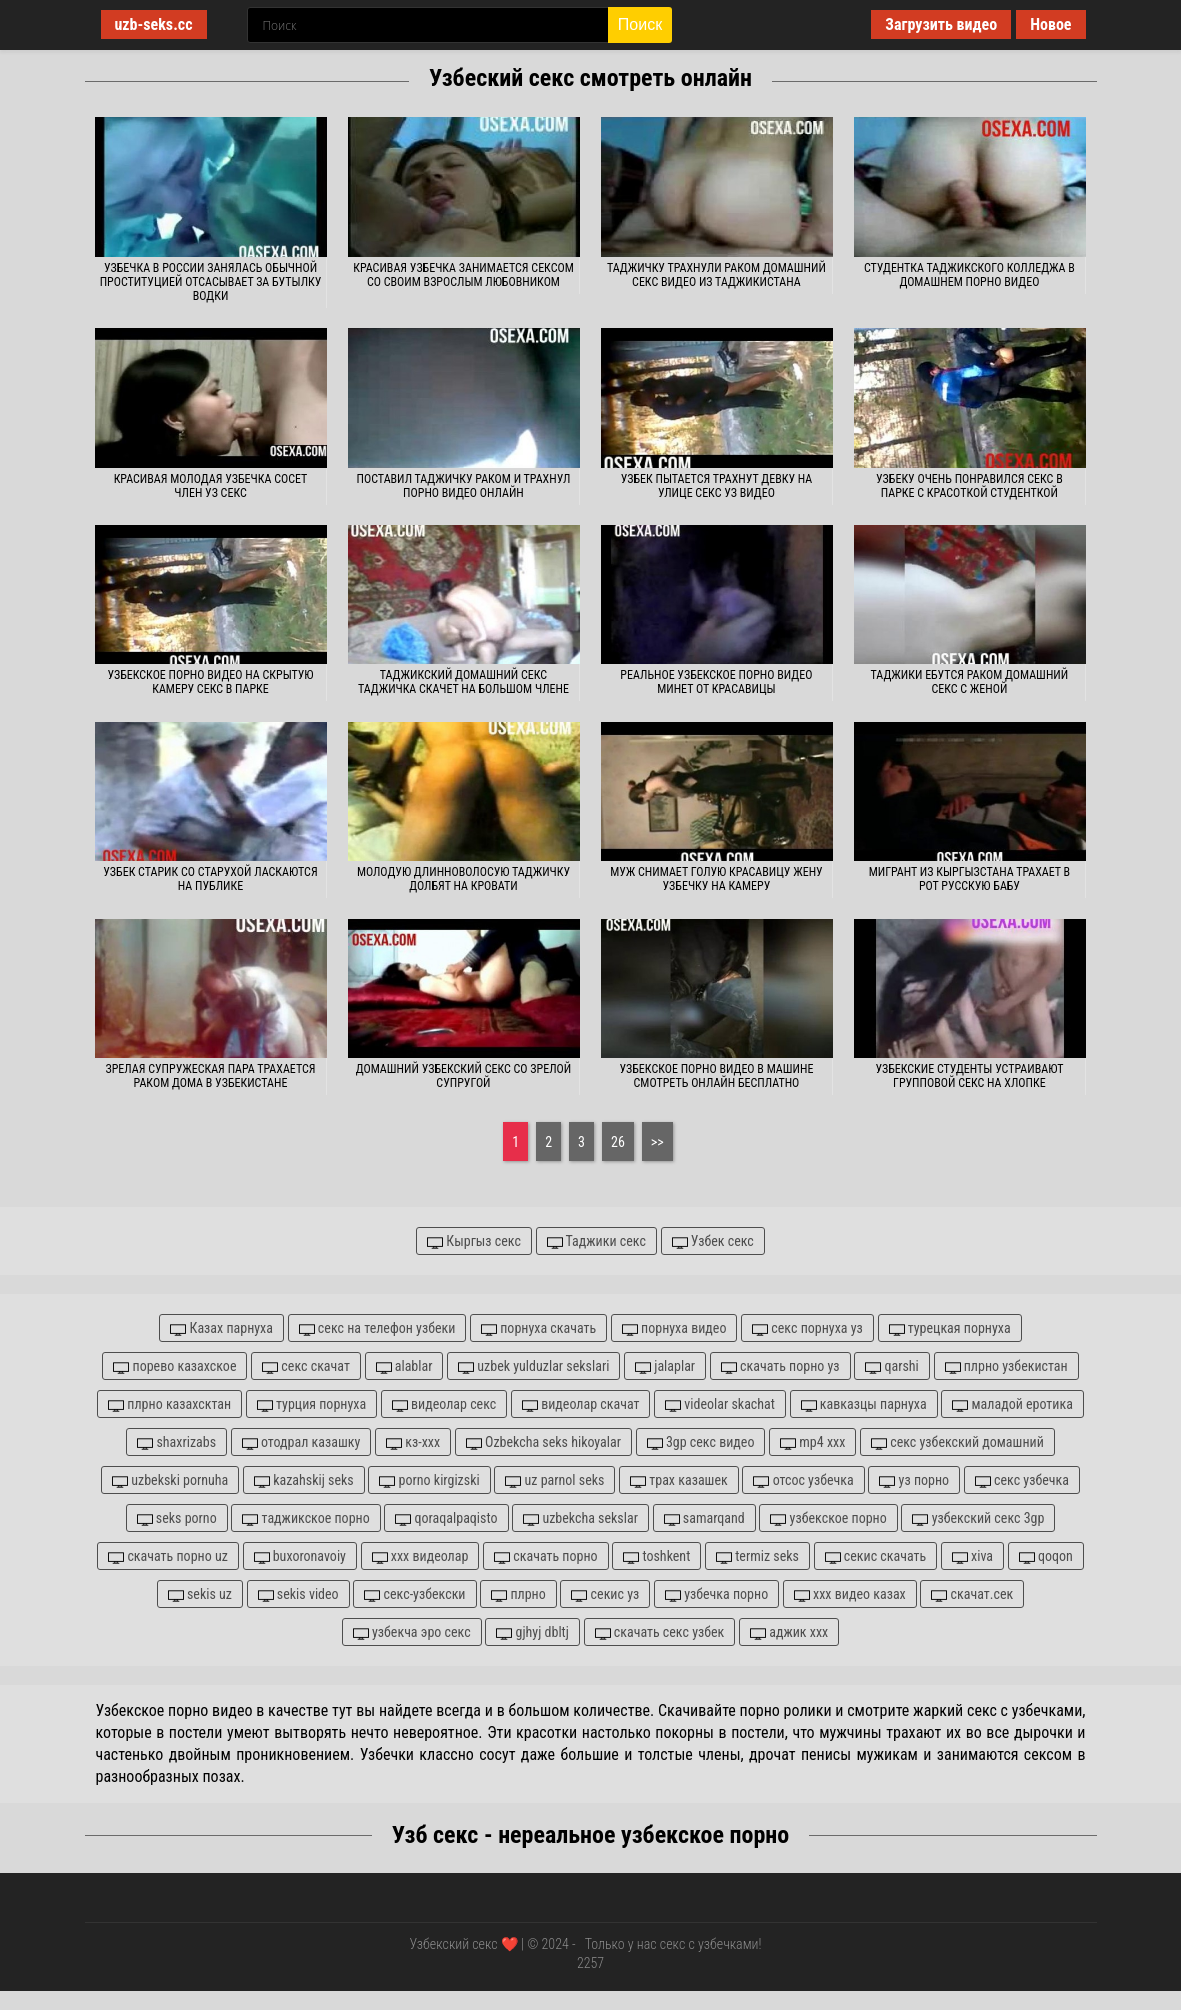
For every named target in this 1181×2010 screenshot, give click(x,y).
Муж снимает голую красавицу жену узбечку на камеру (716, 879)
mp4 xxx (812, 1442)
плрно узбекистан (1006, 1366)
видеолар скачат (581, 1404)
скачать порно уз (780, 1366)
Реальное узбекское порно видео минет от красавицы (716, 682)
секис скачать (876, 1556)
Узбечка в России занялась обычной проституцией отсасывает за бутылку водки (211, 282)
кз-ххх (413, 1442)
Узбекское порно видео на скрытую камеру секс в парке (210, 682)
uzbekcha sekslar (580, 1518)
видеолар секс (444, 1404)
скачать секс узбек (660, 1632)
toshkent (656, 1556)
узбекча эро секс (412, 1632)
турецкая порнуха (950, 1328)
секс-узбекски (414, 1594)
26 (618, 1142)
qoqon (1046, 1556)
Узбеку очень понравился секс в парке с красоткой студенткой (969, 486)
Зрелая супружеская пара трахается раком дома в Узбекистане (210, 1076)
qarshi (892, 1366)
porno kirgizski (429, 1480)
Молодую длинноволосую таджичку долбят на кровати (463, 879)
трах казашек (679, 1480)
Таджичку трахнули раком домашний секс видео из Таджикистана (716, 275)
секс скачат (306, 1366)
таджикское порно (305, 1518)
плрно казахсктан (169, 1404)
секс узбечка (1022, 1480)
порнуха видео (674, 1328)
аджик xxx (789, 1632)
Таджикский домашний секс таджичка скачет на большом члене (463, 682)
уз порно (914, 1480)
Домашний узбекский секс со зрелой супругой (463, 1076)
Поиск (640, 24)
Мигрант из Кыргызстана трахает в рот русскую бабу (969, 879)
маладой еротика (1012, 1404)
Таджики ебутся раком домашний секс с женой (970, 682)
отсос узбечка (803, 1480)
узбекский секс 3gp (978, 1518)
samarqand (704, 1518)
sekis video (298, 1594)
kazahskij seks (304, 1480)
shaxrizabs (176, 1442)
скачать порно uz (168, 1556)
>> (657, 1142)
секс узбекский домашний (957, 1442)
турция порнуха (311, 1404)
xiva (972, 1556)
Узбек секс (713, 1241)
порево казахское (174, 1366)
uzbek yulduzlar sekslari (533, 1366)
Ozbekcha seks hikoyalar (543, 1442)
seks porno (177, 1518)
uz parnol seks (554, 1480)
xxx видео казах (850, 1594)
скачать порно (546, 1556)
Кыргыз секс (474, 1241)
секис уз (605, 1594)
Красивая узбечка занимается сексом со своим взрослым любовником (463, 275)
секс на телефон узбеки (377, 1328)
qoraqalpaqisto (446, 1518)
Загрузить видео (941, 24)
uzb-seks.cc (154, 24)
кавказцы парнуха (864, 1404)
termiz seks (757, 1556)
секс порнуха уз (807, 1328)
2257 (590, 1963)
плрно (518, 1594)
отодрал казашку (301, 1442)
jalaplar (665, 1366)
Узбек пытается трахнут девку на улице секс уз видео (717, 486)
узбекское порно (828, 1518)
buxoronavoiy (300, 1556)
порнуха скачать (538, 1328)
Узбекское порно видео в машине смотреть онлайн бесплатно (716, 1076)
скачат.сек (972, 1594)
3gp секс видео (701, 1442)
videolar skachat (720, 1404)
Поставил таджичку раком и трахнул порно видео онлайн (464, 486)
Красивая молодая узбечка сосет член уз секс (211, 486)
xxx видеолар (420, 1556)
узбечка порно (716, 1594)
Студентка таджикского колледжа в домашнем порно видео (969, 275)
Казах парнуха (221, 1328)
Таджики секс (596, 1241)
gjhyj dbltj (532, 1632)
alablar (404, 1366)
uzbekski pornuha (170, 1480)
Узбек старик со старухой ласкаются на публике (210, 879)
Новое (1050, 24)
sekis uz (200, 1594)
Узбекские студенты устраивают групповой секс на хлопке (969, 1076)
